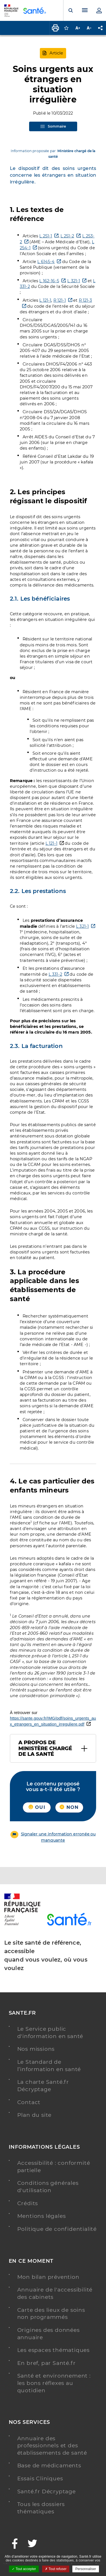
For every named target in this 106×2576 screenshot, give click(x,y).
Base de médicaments (49, 2465)
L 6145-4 (46, 261)
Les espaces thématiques (53, 2350)
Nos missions (36, 2049)
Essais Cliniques (40, 2478)
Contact (29, 2102)
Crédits (27, 2203)
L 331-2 (55, 974)
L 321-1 (73, 280)
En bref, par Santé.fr (46, 2363)
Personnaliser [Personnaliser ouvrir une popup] (85, 2569)
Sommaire (53, 126)
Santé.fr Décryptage (46, 2491)
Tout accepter (24, 2569)
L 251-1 (45, 235)
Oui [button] (37, 1807)
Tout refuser (55, 2569)
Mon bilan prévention (48, 2277)
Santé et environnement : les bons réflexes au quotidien (54, 2383)
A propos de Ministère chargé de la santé (45, 1748)
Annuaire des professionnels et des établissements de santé (52, 2445)
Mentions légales (41, 2216)
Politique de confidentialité (57, 2229)
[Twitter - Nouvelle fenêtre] (33, 2544)
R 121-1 (59, 300)
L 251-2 (67, 235)
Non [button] (69, 1807)
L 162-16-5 (49, 280)
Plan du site (34, 2115)
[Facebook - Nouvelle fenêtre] (15, 2544)
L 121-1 (45, 300)
